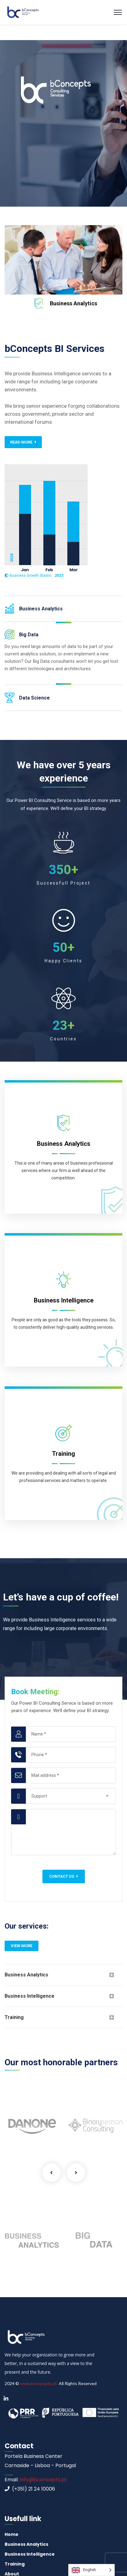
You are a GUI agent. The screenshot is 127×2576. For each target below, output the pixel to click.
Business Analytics (73, 303)
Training (14, 2017)
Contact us (63, 1876)
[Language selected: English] (91, 2570)
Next (76, 2172)
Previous (51, 2172)
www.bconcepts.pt (38, 2383)
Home (11, 2534)
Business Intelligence (29, 1996)
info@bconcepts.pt (42, 2479)
